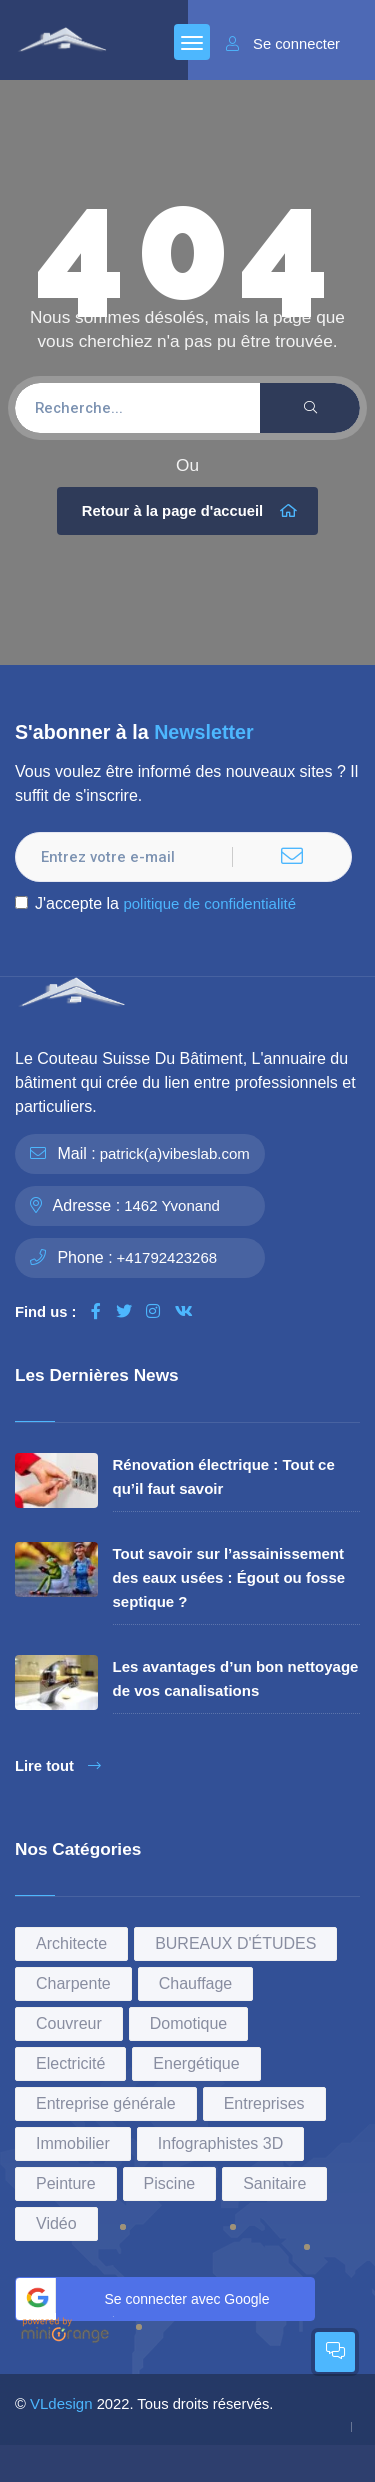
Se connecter (283, 44)
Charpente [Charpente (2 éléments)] (73, 1983)
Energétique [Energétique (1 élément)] (196, 2063)
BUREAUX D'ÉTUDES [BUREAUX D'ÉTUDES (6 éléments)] (235, 1943)
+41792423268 (167, 1257)
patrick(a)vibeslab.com (175, 1153)
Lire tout (58, 1766)
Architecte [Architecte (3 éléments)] (71, 1943)
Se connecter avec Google (145, 2295)
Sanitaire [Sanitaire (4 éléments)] (274, 2183)
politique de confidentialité (209, 903)
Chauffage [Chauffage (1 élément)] (196, 1983)
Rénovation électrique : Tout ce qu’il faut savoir (224, 1476)
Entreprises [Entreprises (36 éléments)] (264, 2103)
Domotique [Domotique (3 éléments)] (188, 2023)
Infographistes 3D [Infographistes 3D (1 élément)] (220, 2143)
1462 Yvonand (172, 1205)
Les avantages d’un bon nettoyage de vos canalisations (236, 1678)
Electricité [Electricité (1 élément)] (70, 2063)
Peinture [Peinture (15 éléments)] (66, 2183)
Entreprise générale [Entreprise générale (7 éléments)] (106, 2103)
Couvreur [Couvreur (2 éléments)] (69, 2023)
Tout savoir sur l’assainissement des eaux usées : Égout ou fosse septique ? (229, 1577)
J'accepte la (155, 903)
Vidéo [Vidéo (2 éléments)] (56, 2223)
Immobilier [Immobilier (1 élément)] (73, 2143)
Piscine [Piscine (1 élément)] (170, 2183)
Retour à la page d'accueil (190, 511)
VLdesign (61, 2403)
